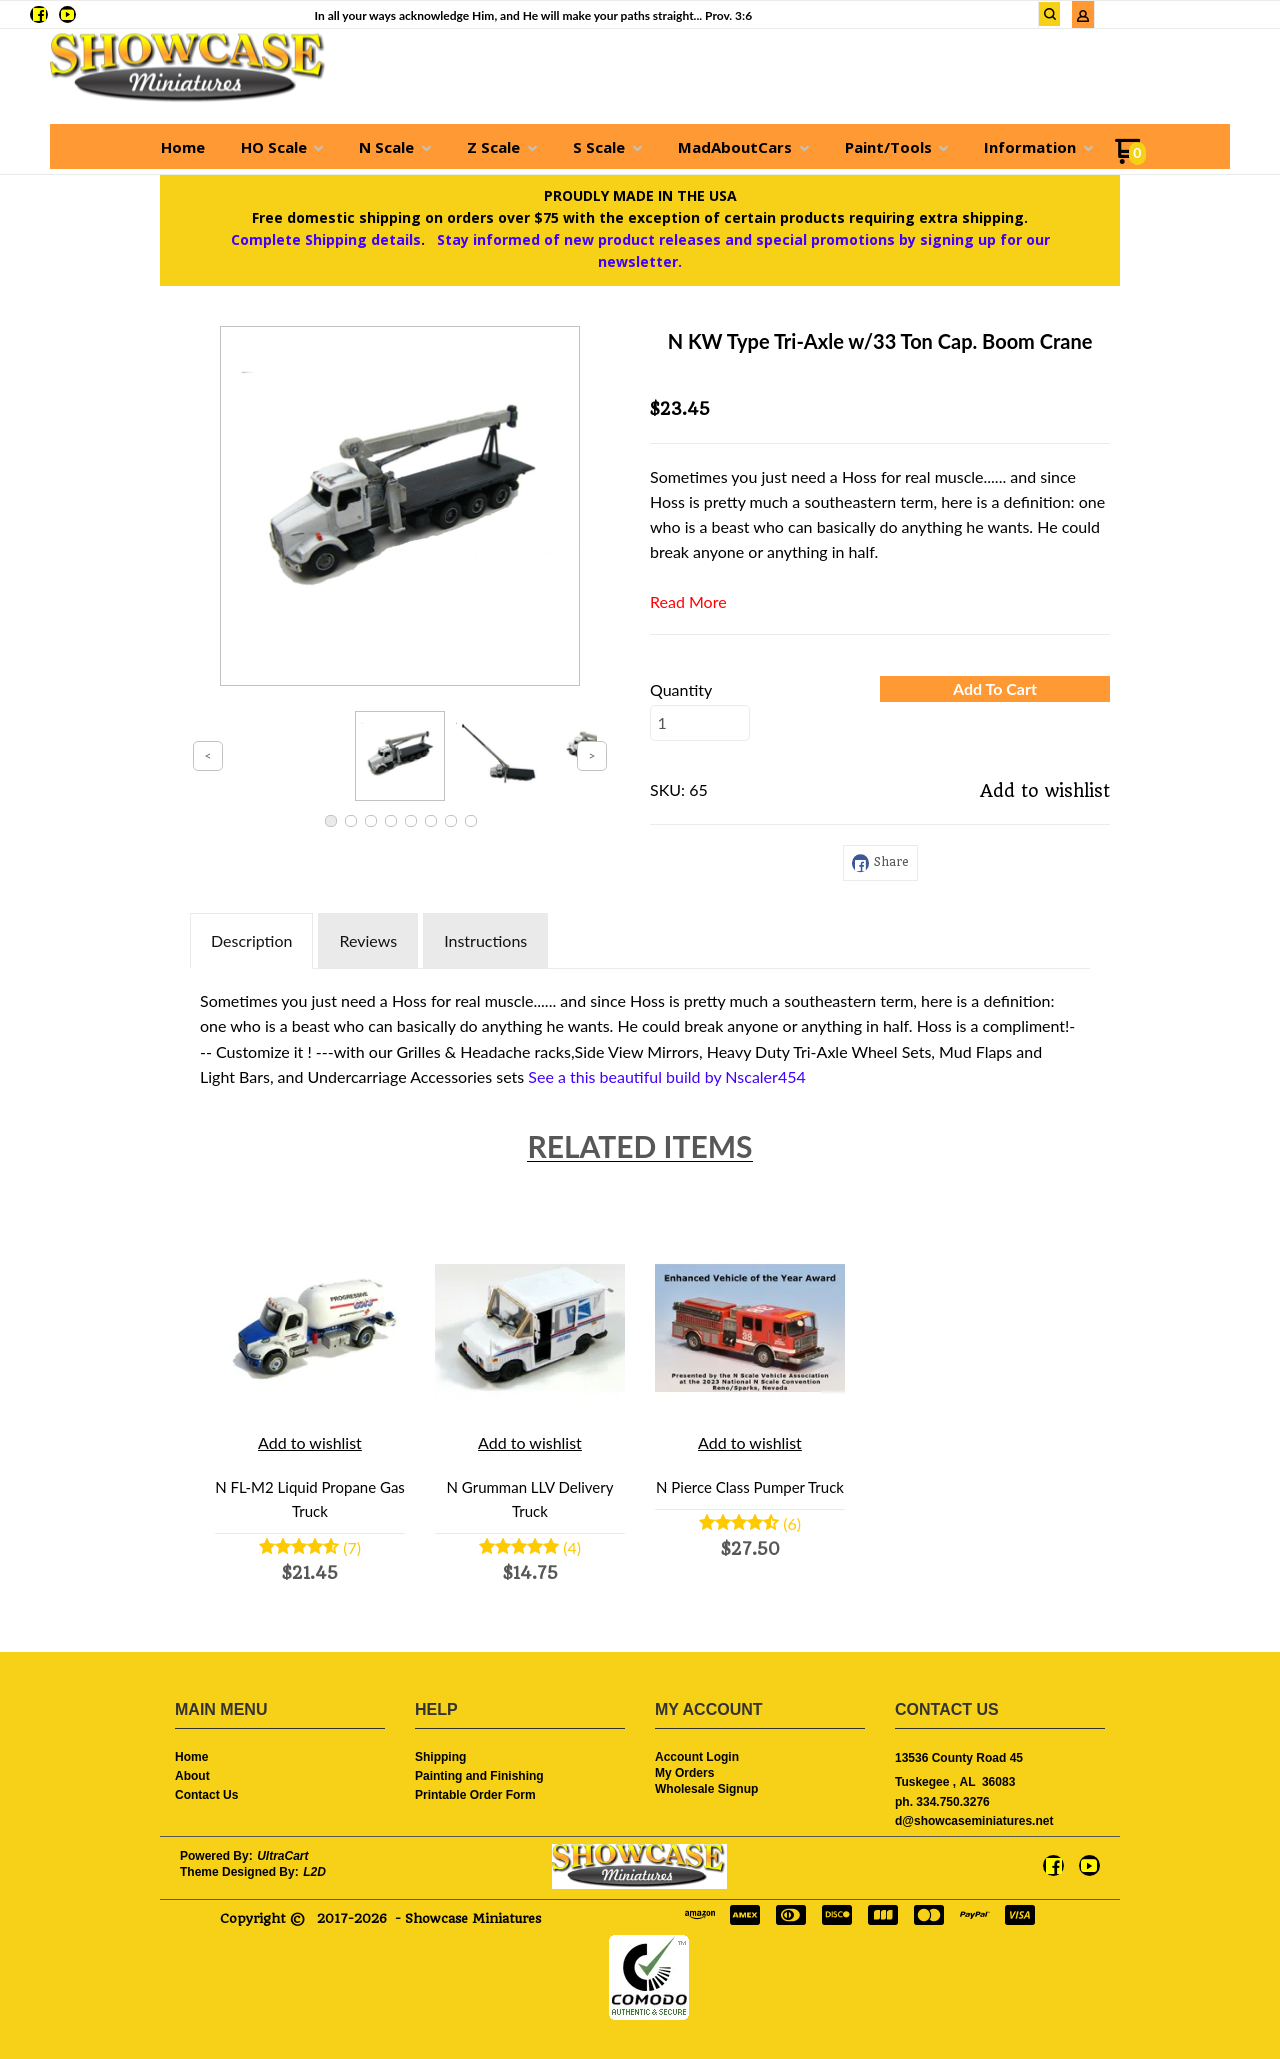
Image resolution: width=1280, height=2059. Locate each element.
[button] (995, 689)
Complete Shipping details (326, 239)
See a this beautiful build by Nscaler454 (666, 1076)
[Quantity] (700, 723)
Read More (688, 601)
